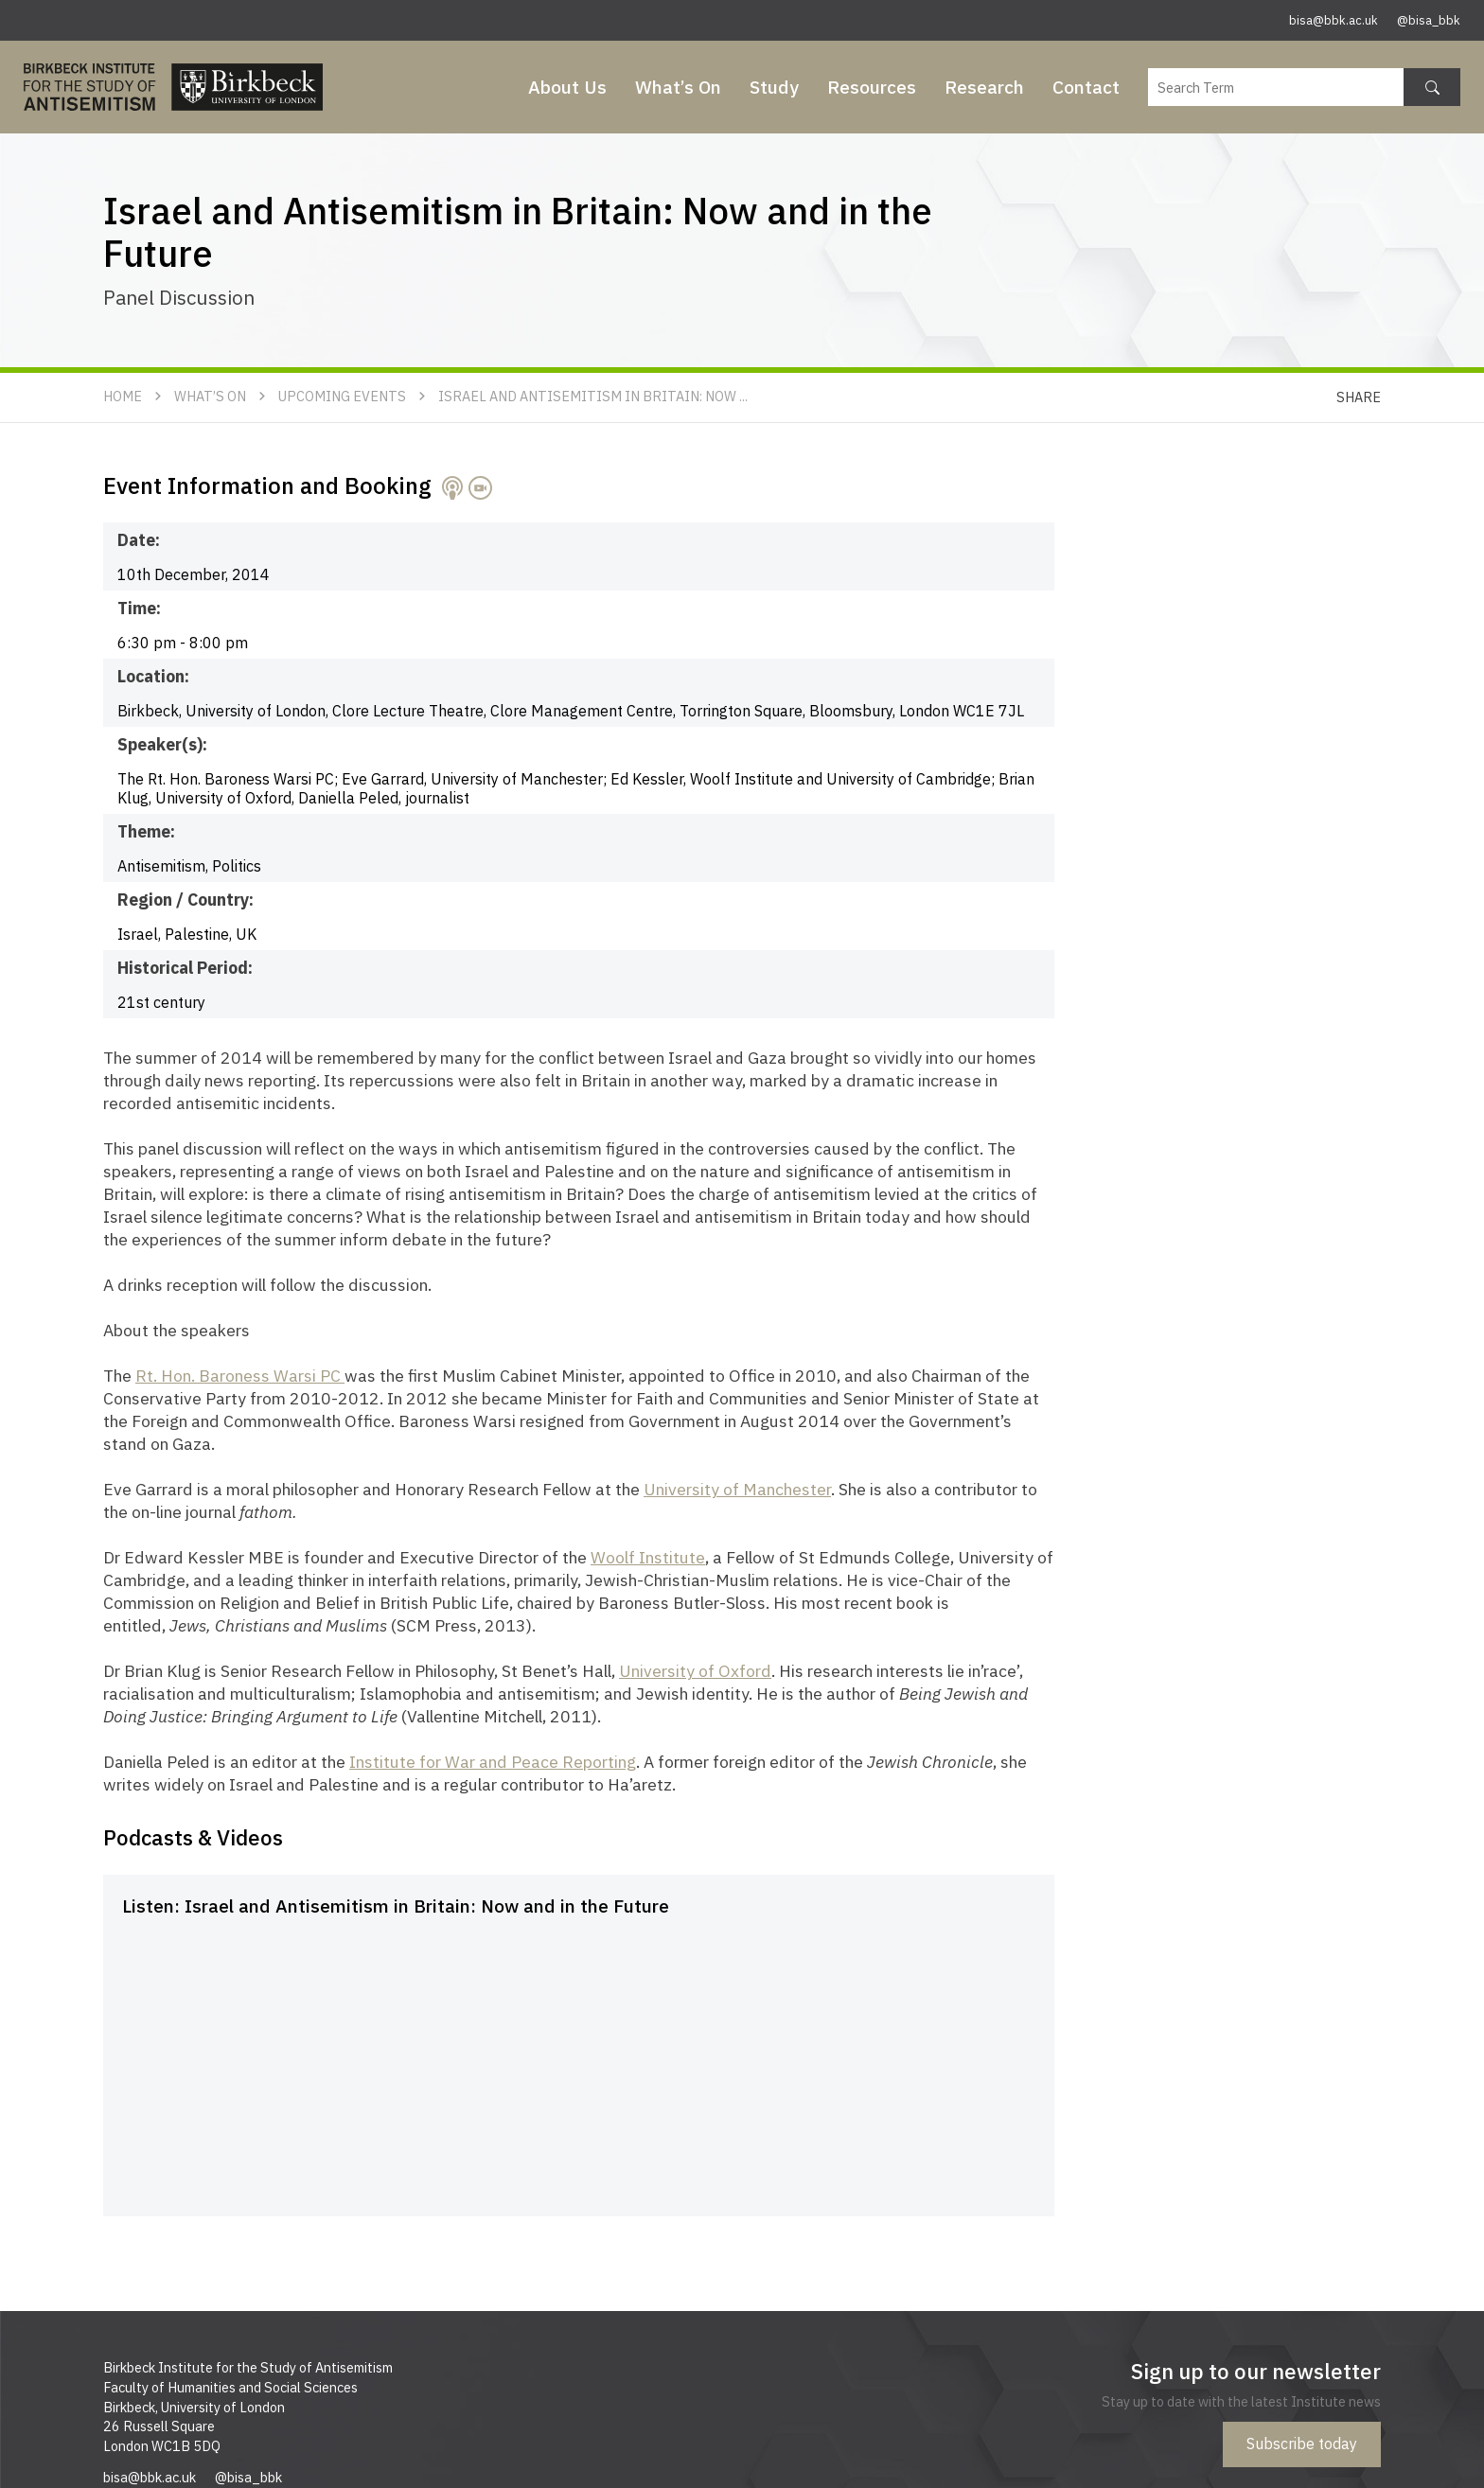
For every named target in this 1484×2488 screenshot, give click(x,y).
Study (774, 86)
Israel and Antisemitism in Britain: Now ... (593, 396)
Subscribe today (1301, 2443)
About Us (567, 86)
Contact (1086, 86)
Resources (871, 86)
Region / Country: (185, 899)
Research (984, 86)
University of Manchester (737, 1489)
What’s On (678, 86)
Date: (138, 540)
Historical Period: (185, 968)
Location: (153, 676)
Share (1358, 397)
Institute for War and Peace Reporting (492, 1762)
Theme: (146, 831)
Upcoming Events (342, 396)
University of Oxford (695, 1671)
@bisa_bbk (1428, 20)
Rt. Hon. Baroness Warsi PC (239, 1375)
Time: (139, 608)
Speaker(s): (162, 744)
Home (122, 396)
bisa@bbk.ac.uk (1333, 20)
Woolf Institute (648, 1557)
